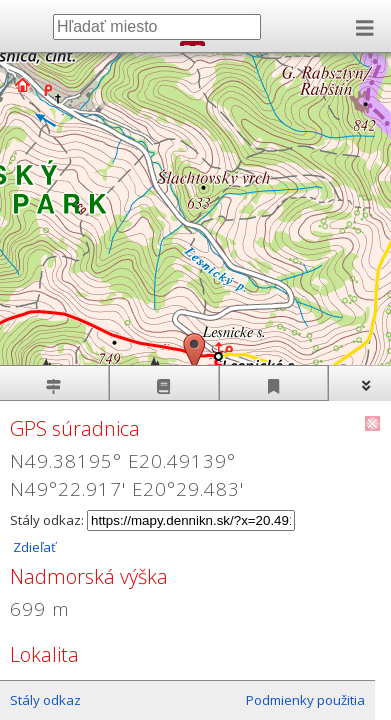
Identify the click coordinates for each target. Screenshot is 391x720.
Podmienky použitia (305, 700)
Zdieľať (33, 547)
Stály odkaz (45, 700)
